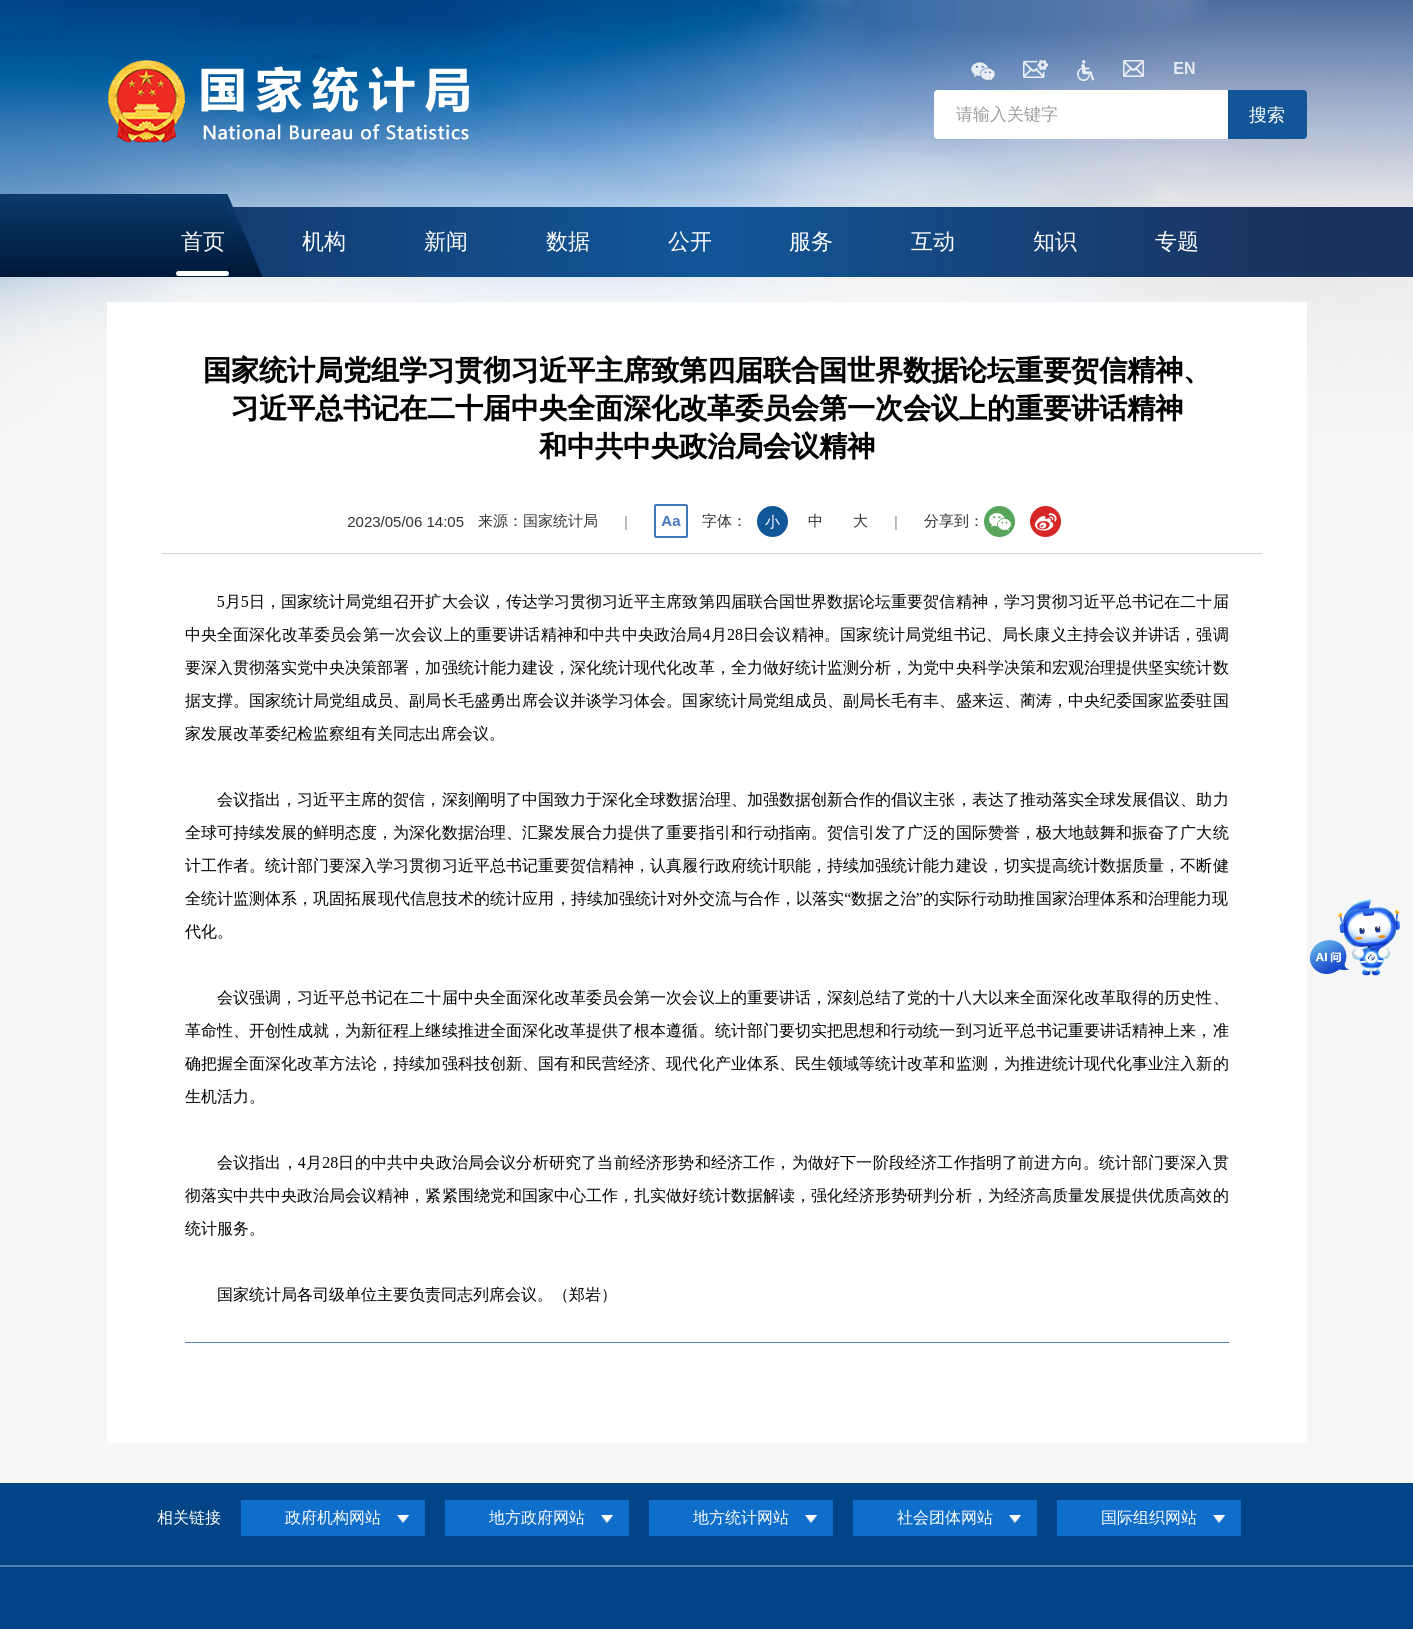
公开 (690, 241)
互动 (933, 241)
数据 (568, 241)
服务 (811, 241)
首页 (203, 241)
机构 (324, 241)
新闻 (446, 241)
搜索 (1267, 115)
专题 (1177, 241)
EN (1184, 68)
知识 (1055, 241)
